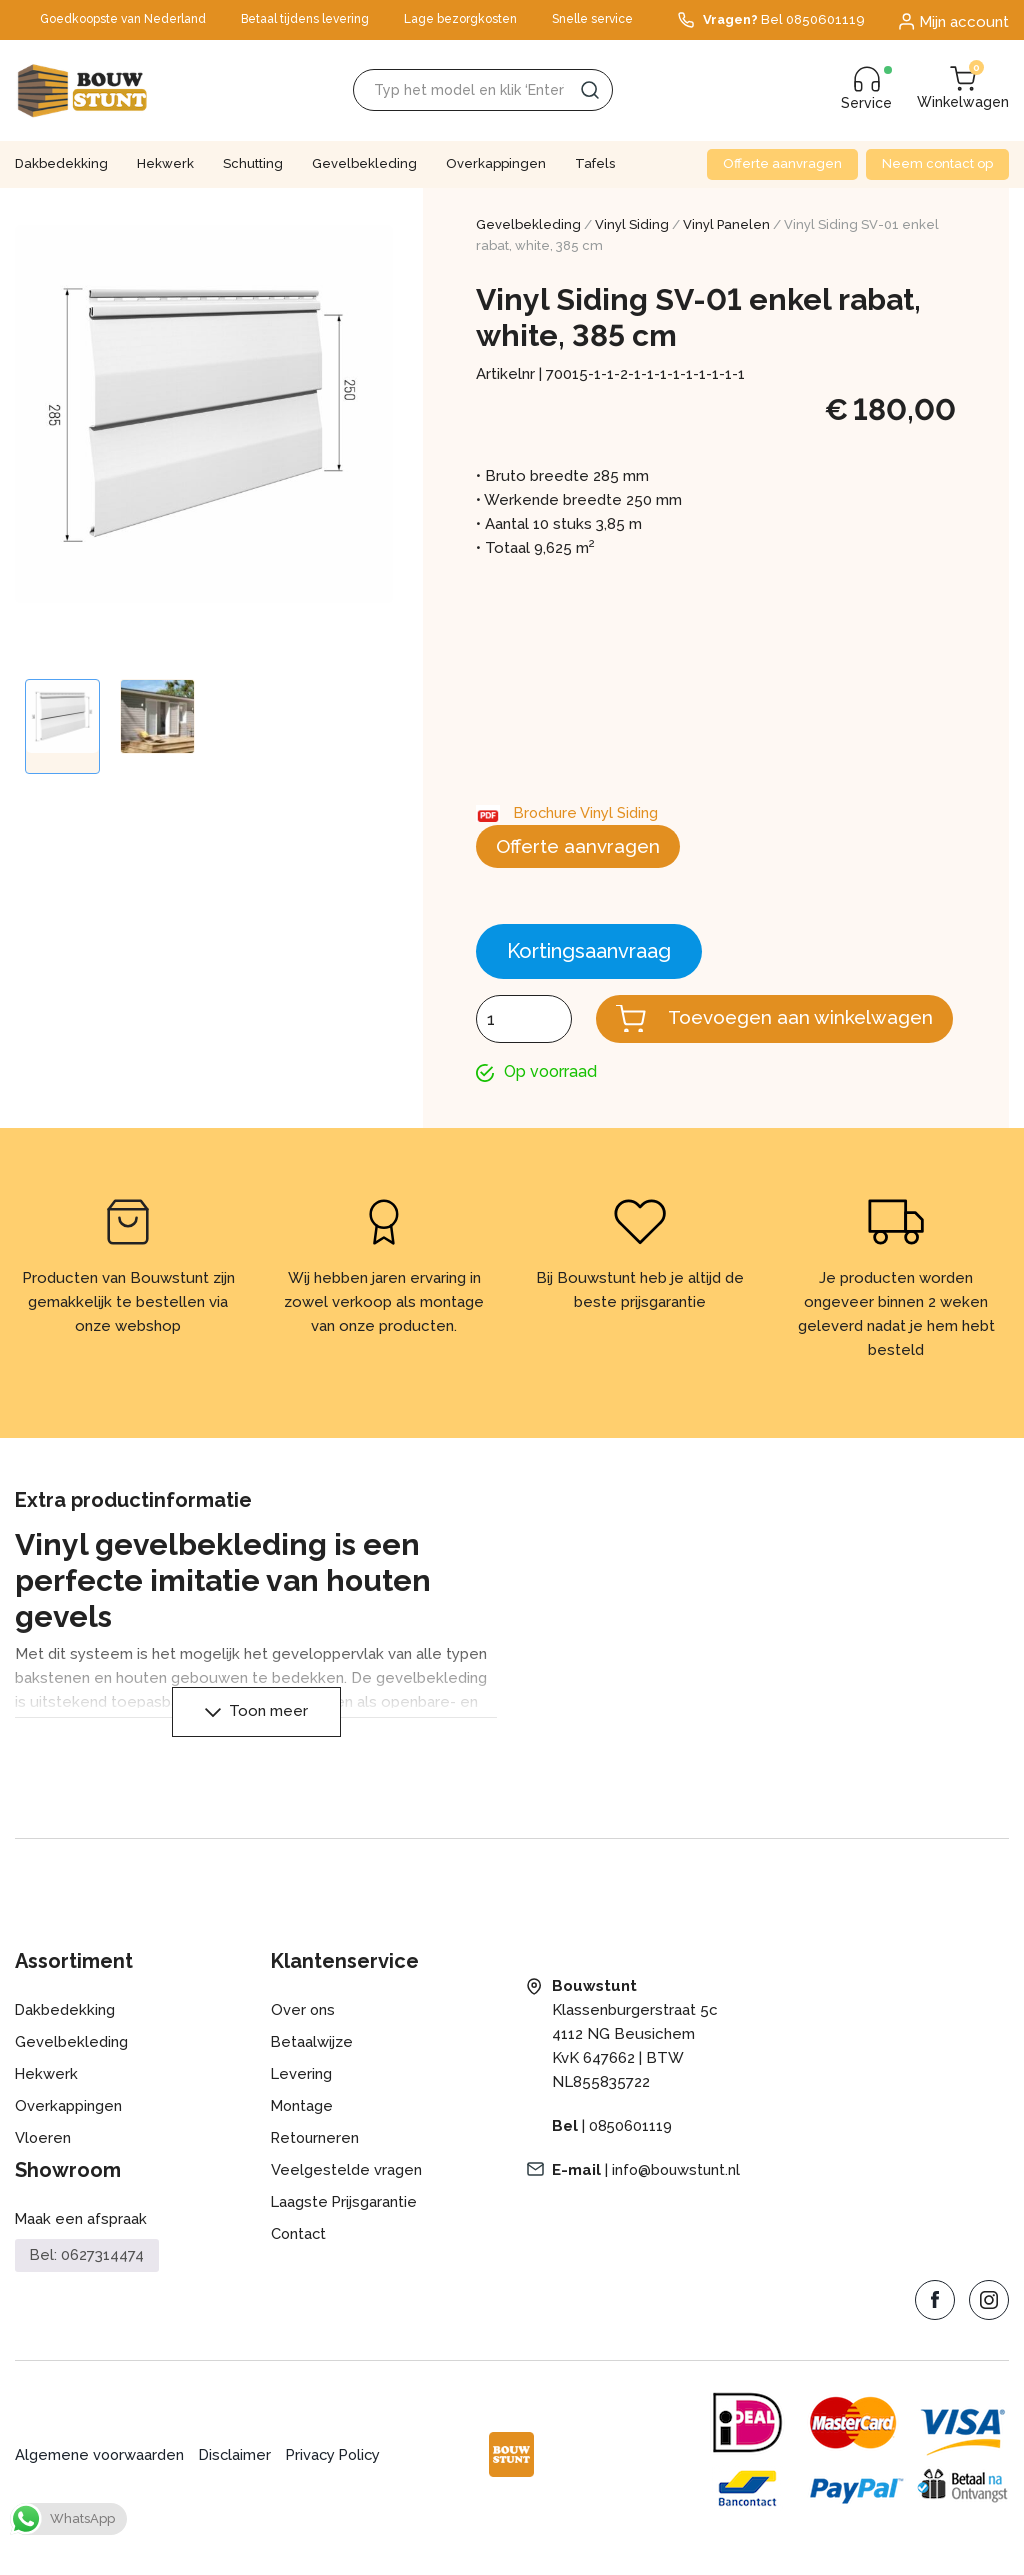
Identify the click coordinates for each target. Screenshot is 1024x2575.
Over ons (303, 2036)
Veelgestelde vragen (346, 2196)
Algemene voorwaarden (100, 2482)
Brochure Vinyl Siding (588, 813)
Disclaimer (238, 2482)
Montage (303, 2132)
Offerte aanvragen (782, 163)
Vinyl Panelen (726, 224)
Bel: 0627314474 (87, 2281)
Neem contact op (937, 163)
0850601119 (631, 2152)
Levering (302, 2100)
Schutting (253, 163)
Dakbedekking (61, 163)
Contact (299, 2260)
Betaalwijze (312, 2068)
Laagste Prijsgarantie (345, 2228)
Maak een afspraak (81, 2245)
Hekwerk (165, 163)
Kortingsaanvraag (589, 953)
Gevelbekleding (364, 163)
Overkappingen (496, 163)
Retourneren (316, 2164)
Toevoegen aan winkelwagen (796, 1033)
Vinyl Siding (632, 224)
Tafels (595, 163)
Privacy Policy (339, 2482)
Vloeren (43, 2164)
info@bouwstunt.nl (678, 2196)
